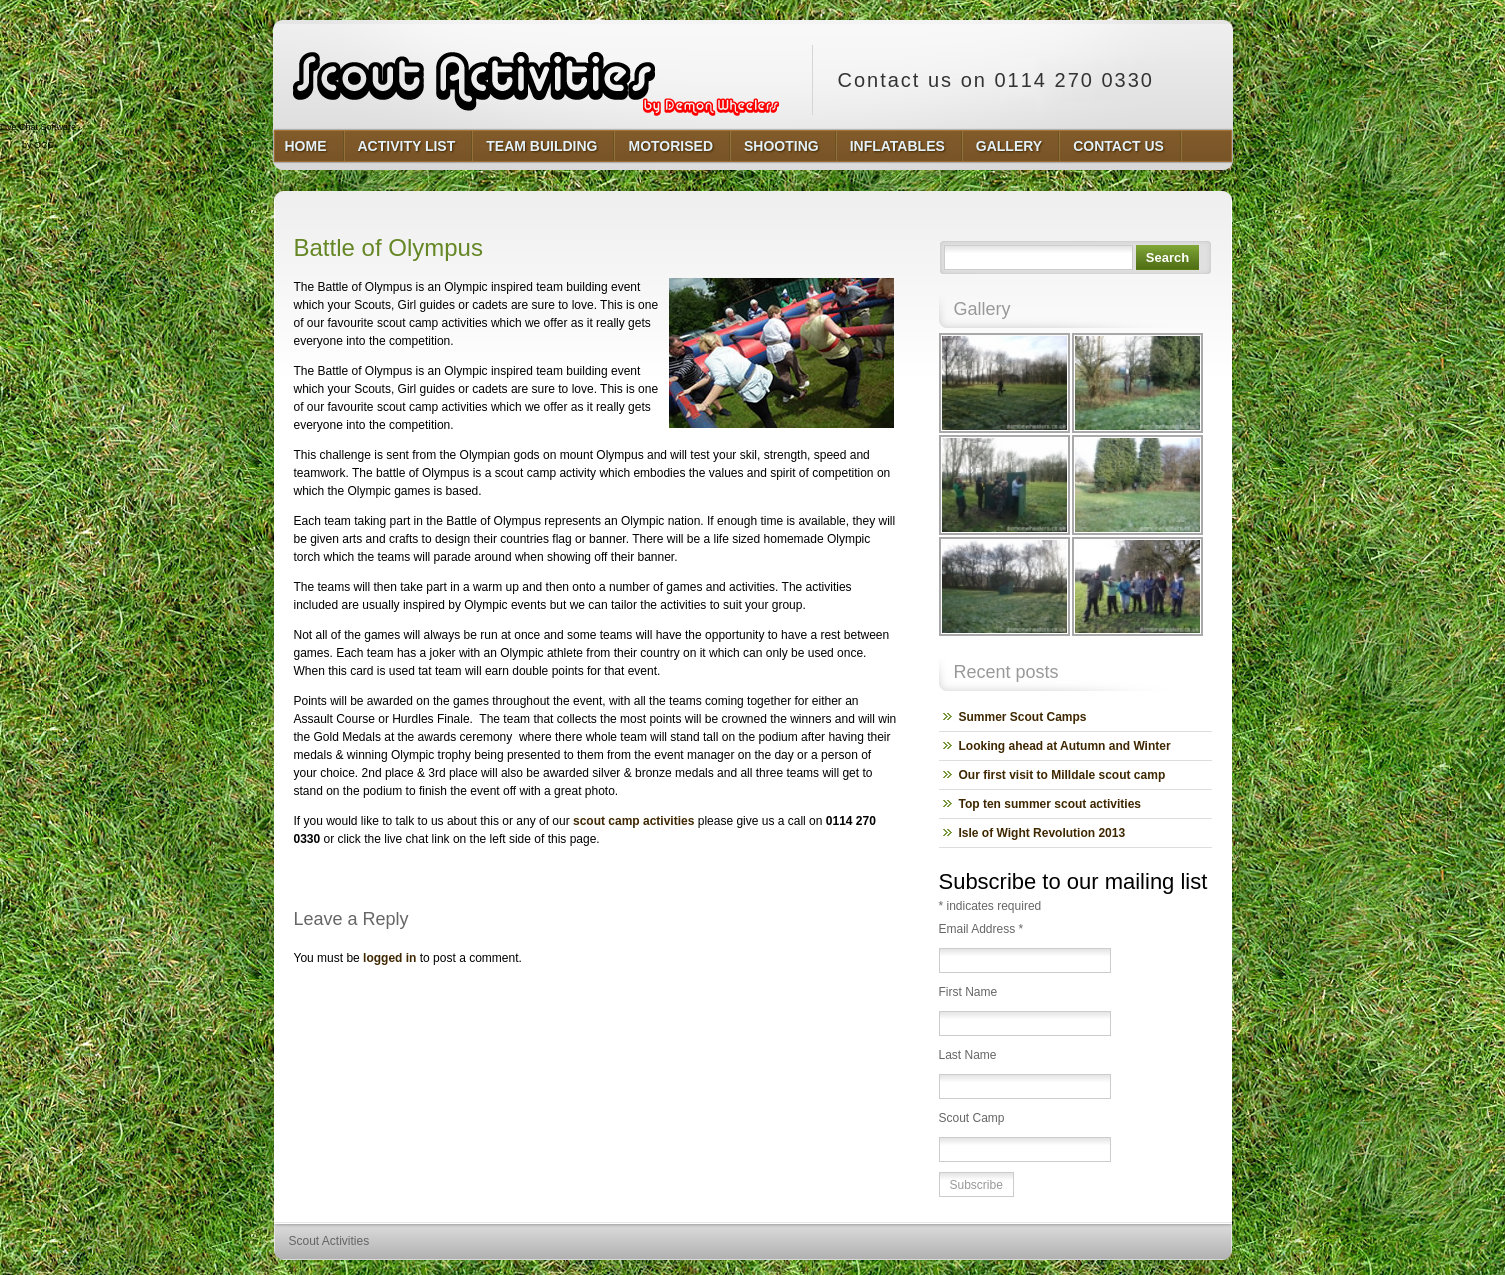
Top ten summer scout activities (1050, 804)
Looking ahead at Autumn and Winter (1065, 746)
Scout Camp (972, 1118)
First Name (968, 992)
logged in (389, 958)
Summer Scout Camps (1023, 717)
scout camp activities (633, 821)
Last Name (968, 1055)
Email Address (981, 929)
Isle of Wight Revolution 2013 (1042, 833)
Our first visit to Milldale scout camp (1062, 775)
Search (1167, 257)
